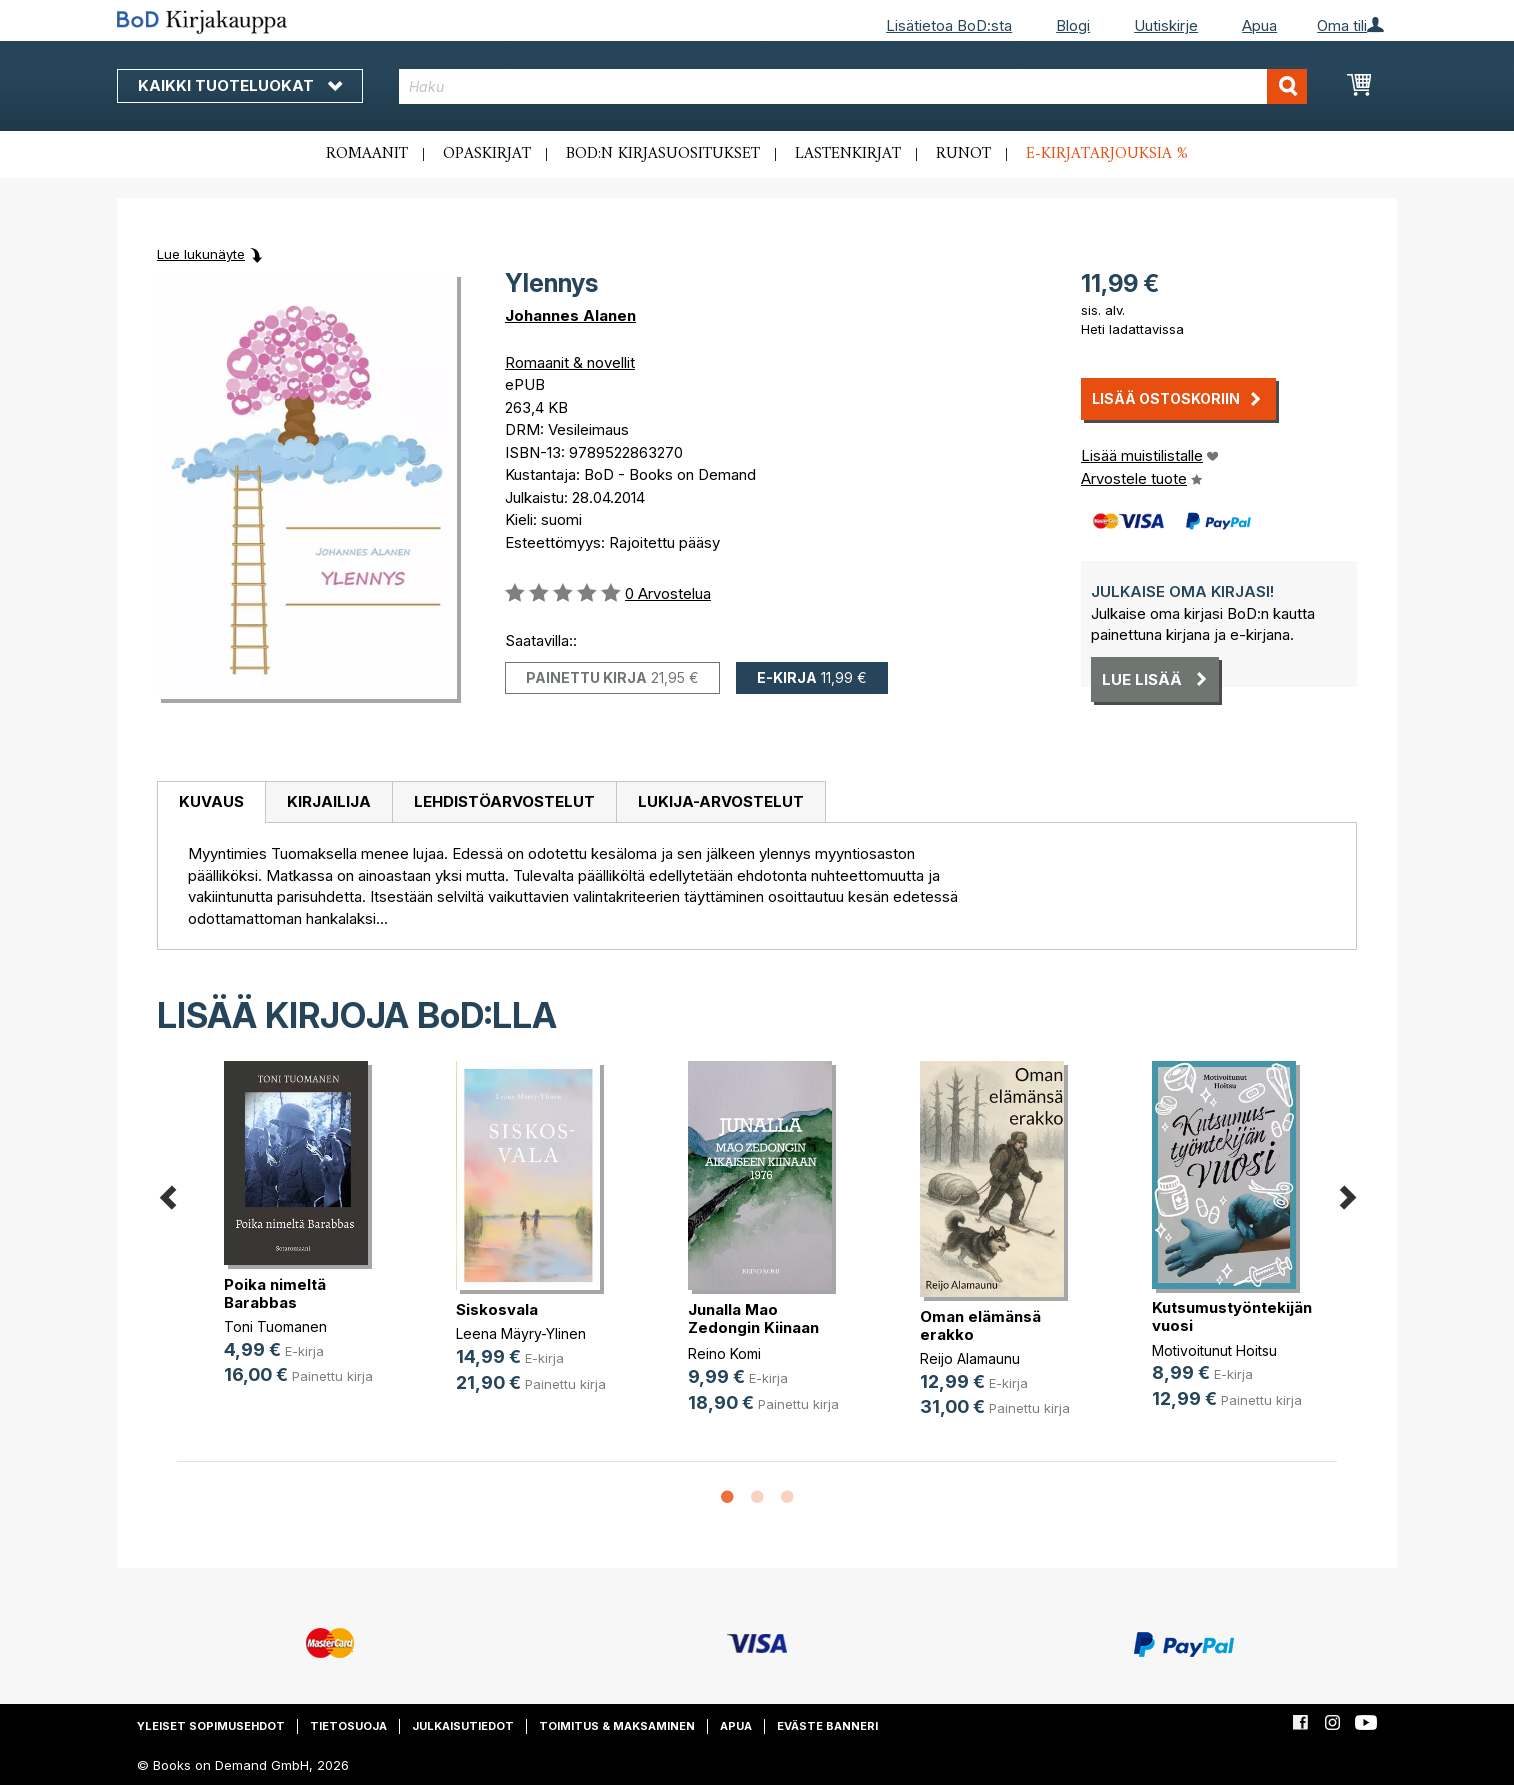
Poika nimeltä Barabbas (275, 1293)
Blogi (1073, 25)
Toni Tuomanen (275, 1326)
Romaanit (367, 154)
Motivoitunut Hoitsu (1214, 1350)
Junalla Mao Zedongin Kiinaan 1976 (753, 1327)
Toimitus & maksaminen (617, 1726)
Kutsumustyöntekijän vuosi (1232, 1316)
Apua (1259, 25)
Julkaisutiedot (463, 1726)
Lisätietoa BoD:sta (949, 25)
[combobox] (853, 86)
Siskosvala (497, 1309)
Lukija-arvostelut (721, 801)
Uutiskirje (1166, 25)
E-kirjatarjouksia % (1107, 154)
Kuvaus (211, 801)
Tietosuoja (348, 1726)
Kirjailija (329, 801)
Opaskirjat (487, 154)
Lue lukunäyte (201, 254)
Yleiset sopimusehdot (211, 1726)
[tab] (211, 803)
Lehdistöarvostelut (504, 801)
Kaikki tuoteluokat (240, 85)
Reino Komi (724, 1353)
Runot (963, 154)
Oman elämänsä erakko (980, 1325)
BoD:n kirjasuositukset (663, 154)
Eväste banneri (827, 1726)
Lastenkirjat (848, 154)
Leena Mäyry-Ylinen (521, 1333)
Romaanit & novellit (570, 362)
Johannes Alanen (570, 315)
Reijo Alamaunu (970, 1358)
